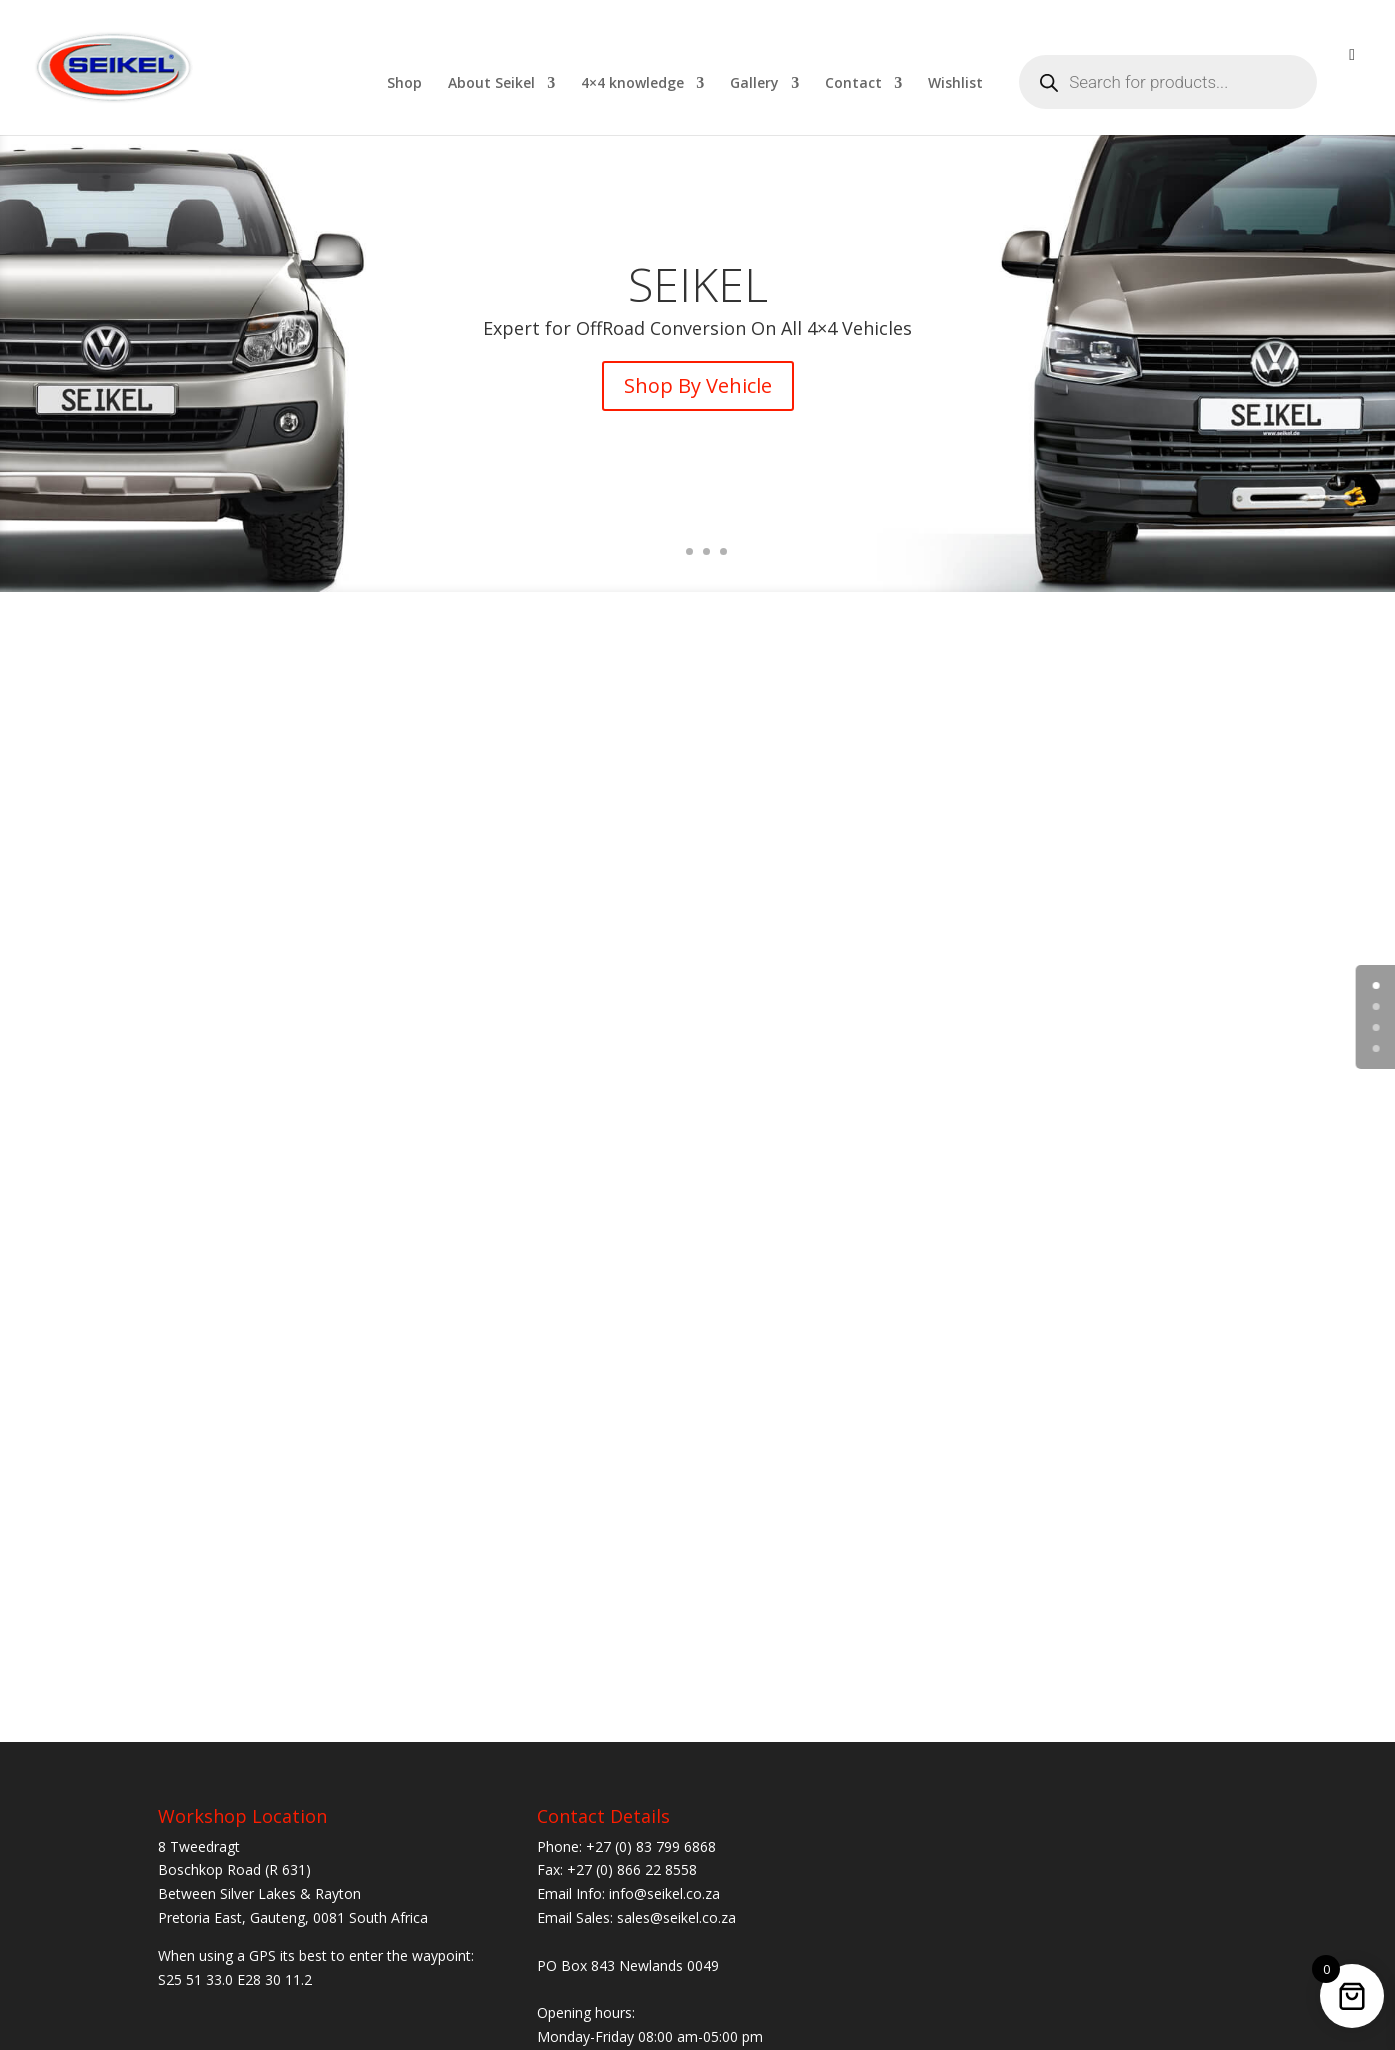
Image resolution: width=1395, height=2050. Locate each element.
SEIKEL (698, 296)
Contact (853, 84)
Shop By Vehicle (698, 397)
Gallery (754, 84)
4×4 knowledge (632, 84)
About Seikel (491, 84)
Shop (404, 84)
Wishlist (955, 84)
